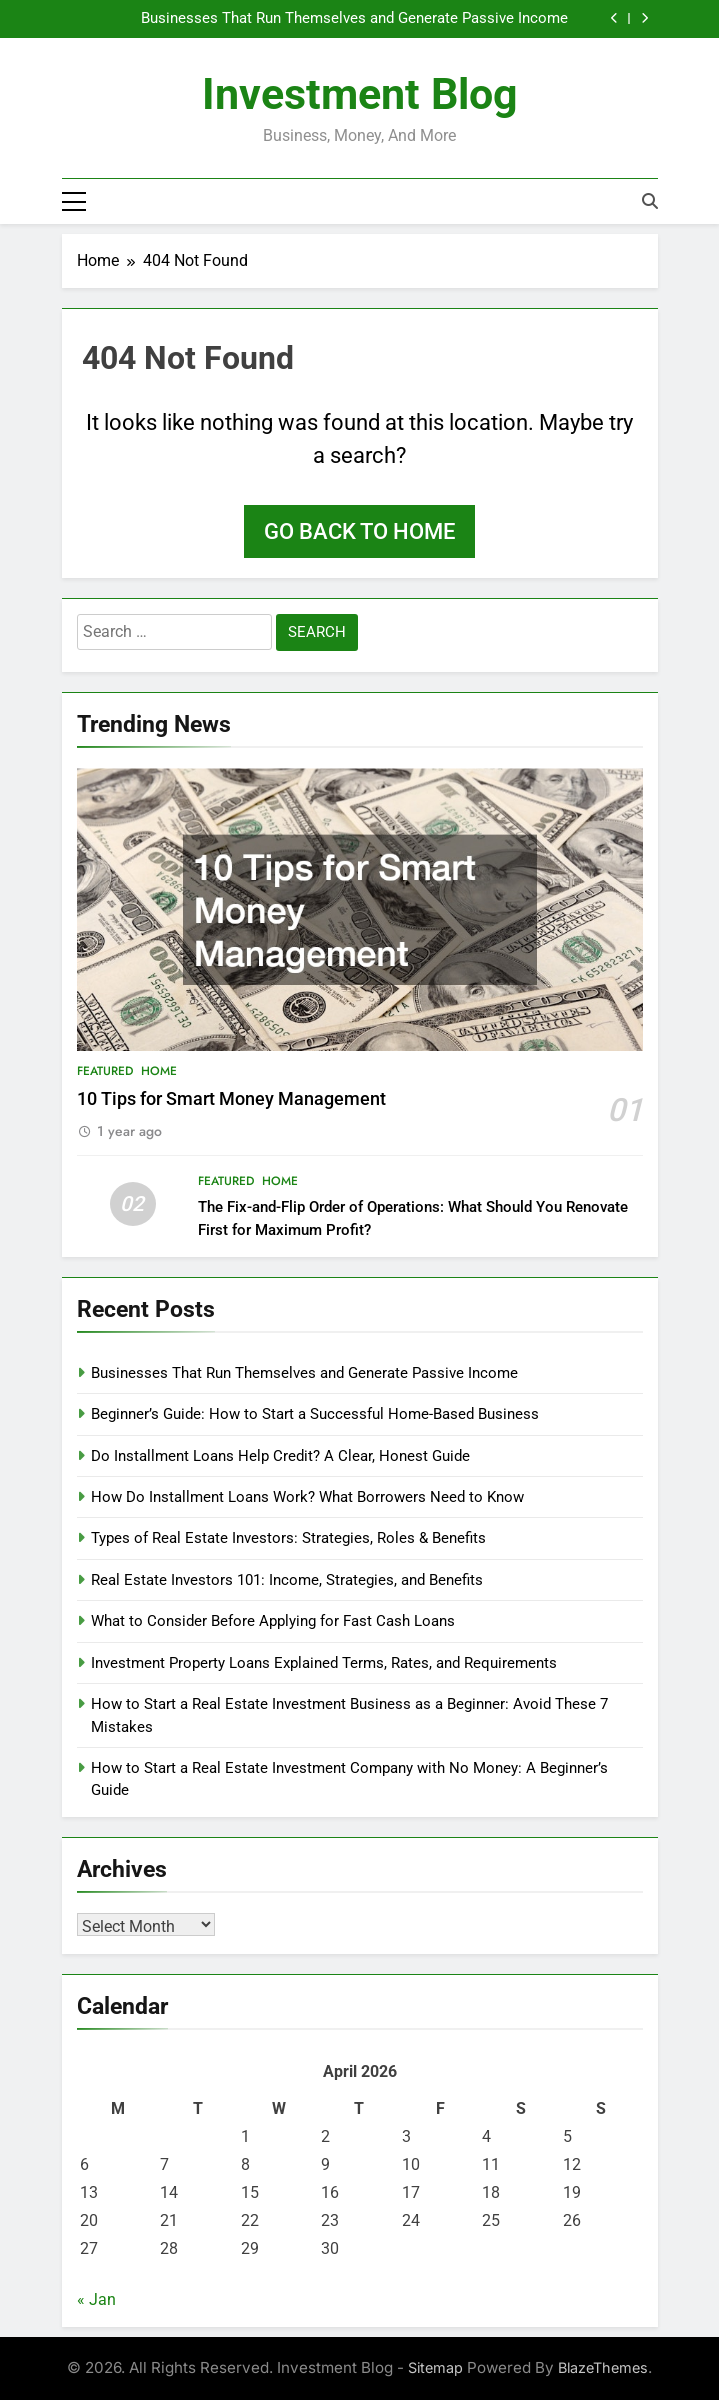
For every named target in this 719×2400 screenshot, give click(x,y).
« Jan (96, 2299)
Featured (105, 1071)
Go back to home (359, 531)
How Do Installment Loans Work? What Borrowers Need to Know (307, 1497)
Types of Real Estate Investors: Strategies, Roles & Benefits (288, 1539)
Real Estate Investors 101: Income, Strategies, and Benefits (287, 1580)
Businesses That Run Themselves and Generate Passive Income (354, 19)
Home (159, 1071)
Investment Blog (360, 94)
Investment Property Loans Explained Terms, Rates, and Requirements (324, 1663)
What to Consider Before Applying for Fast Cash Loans (273, 1621)
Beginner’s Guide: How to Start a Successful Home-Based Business (315, 1414)
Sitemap (435, 2367)
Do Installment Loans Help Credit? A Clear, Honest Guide (280, 1456)
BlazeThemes (603, 2367)
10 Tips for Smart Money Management (231, 1099)
